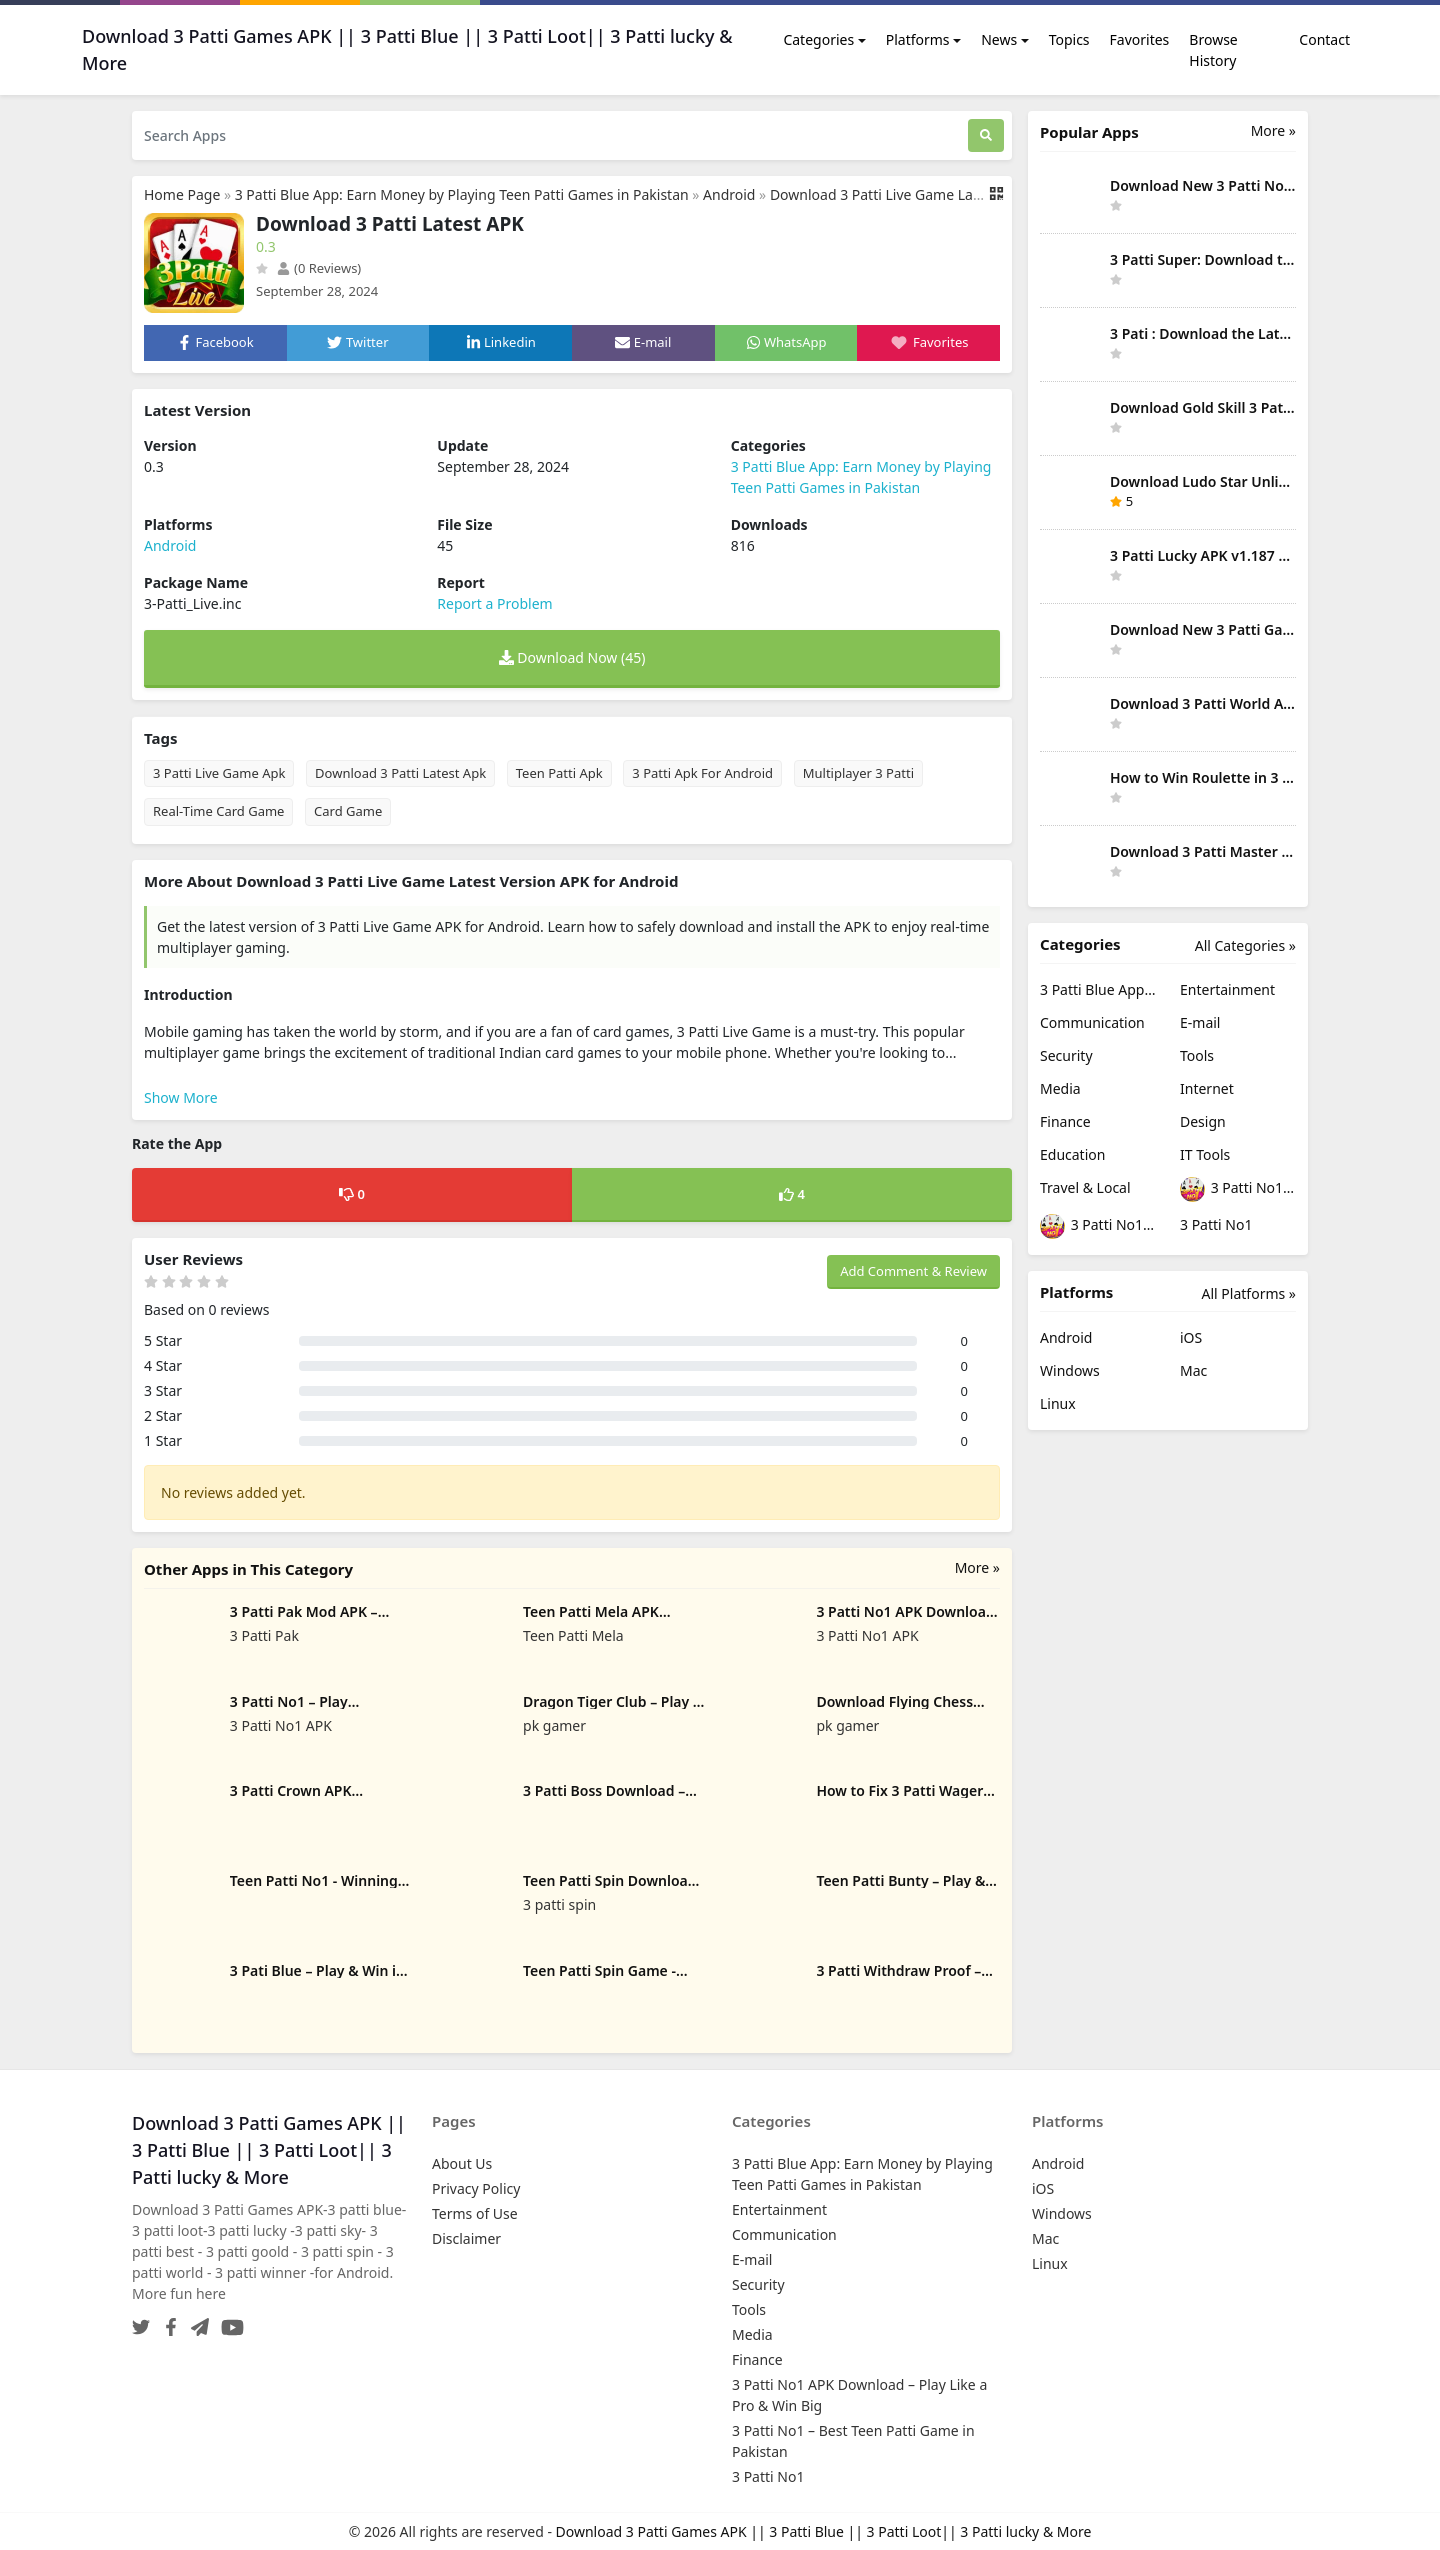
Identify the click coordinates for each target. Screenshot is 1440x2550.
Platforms (918, 39)
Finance (1065, 1121)
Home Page (182, 194)
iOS (1191, 1337)
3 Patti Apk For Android (702, 773)
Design (1203, 1121)
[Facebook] (167, 2321)
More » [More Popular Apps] (1273, 130)
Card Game (348, 811)
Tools (1197, 1055)
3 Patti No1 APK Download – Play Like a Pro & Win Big (1238, 1189)
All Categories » (1245, 945)
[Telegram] (196, 2321)
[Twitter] (141, 2321)
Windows (1070, 1370)
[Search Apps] (550, 135)
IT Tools (1205, 1154)
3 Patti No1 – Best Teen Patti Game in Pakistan (1098, 1226)
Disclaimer (466, 2238)
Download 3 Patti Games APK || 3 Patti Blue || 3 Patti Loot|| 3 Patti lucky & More (824, 2531)
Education (1072, 1154)
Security (1066, 1055)
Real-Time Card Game (218, 811)
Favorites (1140, 39)
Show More (181, 1097)
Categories (818, 39)
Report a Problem (494, 603)
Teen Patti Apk (559, 773)
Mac (1193, 1370)
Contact (1324, 39)
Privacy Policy (476, 2188)
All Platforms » (1249, 1293)
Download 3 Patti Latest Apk (400, 773)
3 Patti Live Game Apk (219, 773)
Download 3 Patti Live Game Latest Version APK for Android (964, 194)
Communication (1092, 1022)
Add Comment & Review (913, 1271)
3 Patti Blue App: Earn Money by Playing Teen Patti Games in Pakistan (462, 194)
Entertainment (1227, 989)
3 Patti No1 (1216, 1224)
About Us (462, 2163)
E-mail (1200, 1022)
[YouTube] (228, 2321)
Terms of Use (475, 2213)
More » (977, 1567)
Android (729, 194)
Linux (1058, 1403)
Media (1060, 1088)
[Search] (986, 135)
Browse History (1213, 50)
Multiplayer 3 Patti (858, 773)
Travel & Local (1085, 1187)
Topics (1069, 39)
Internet (1207, 1088)
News (999, 39)
